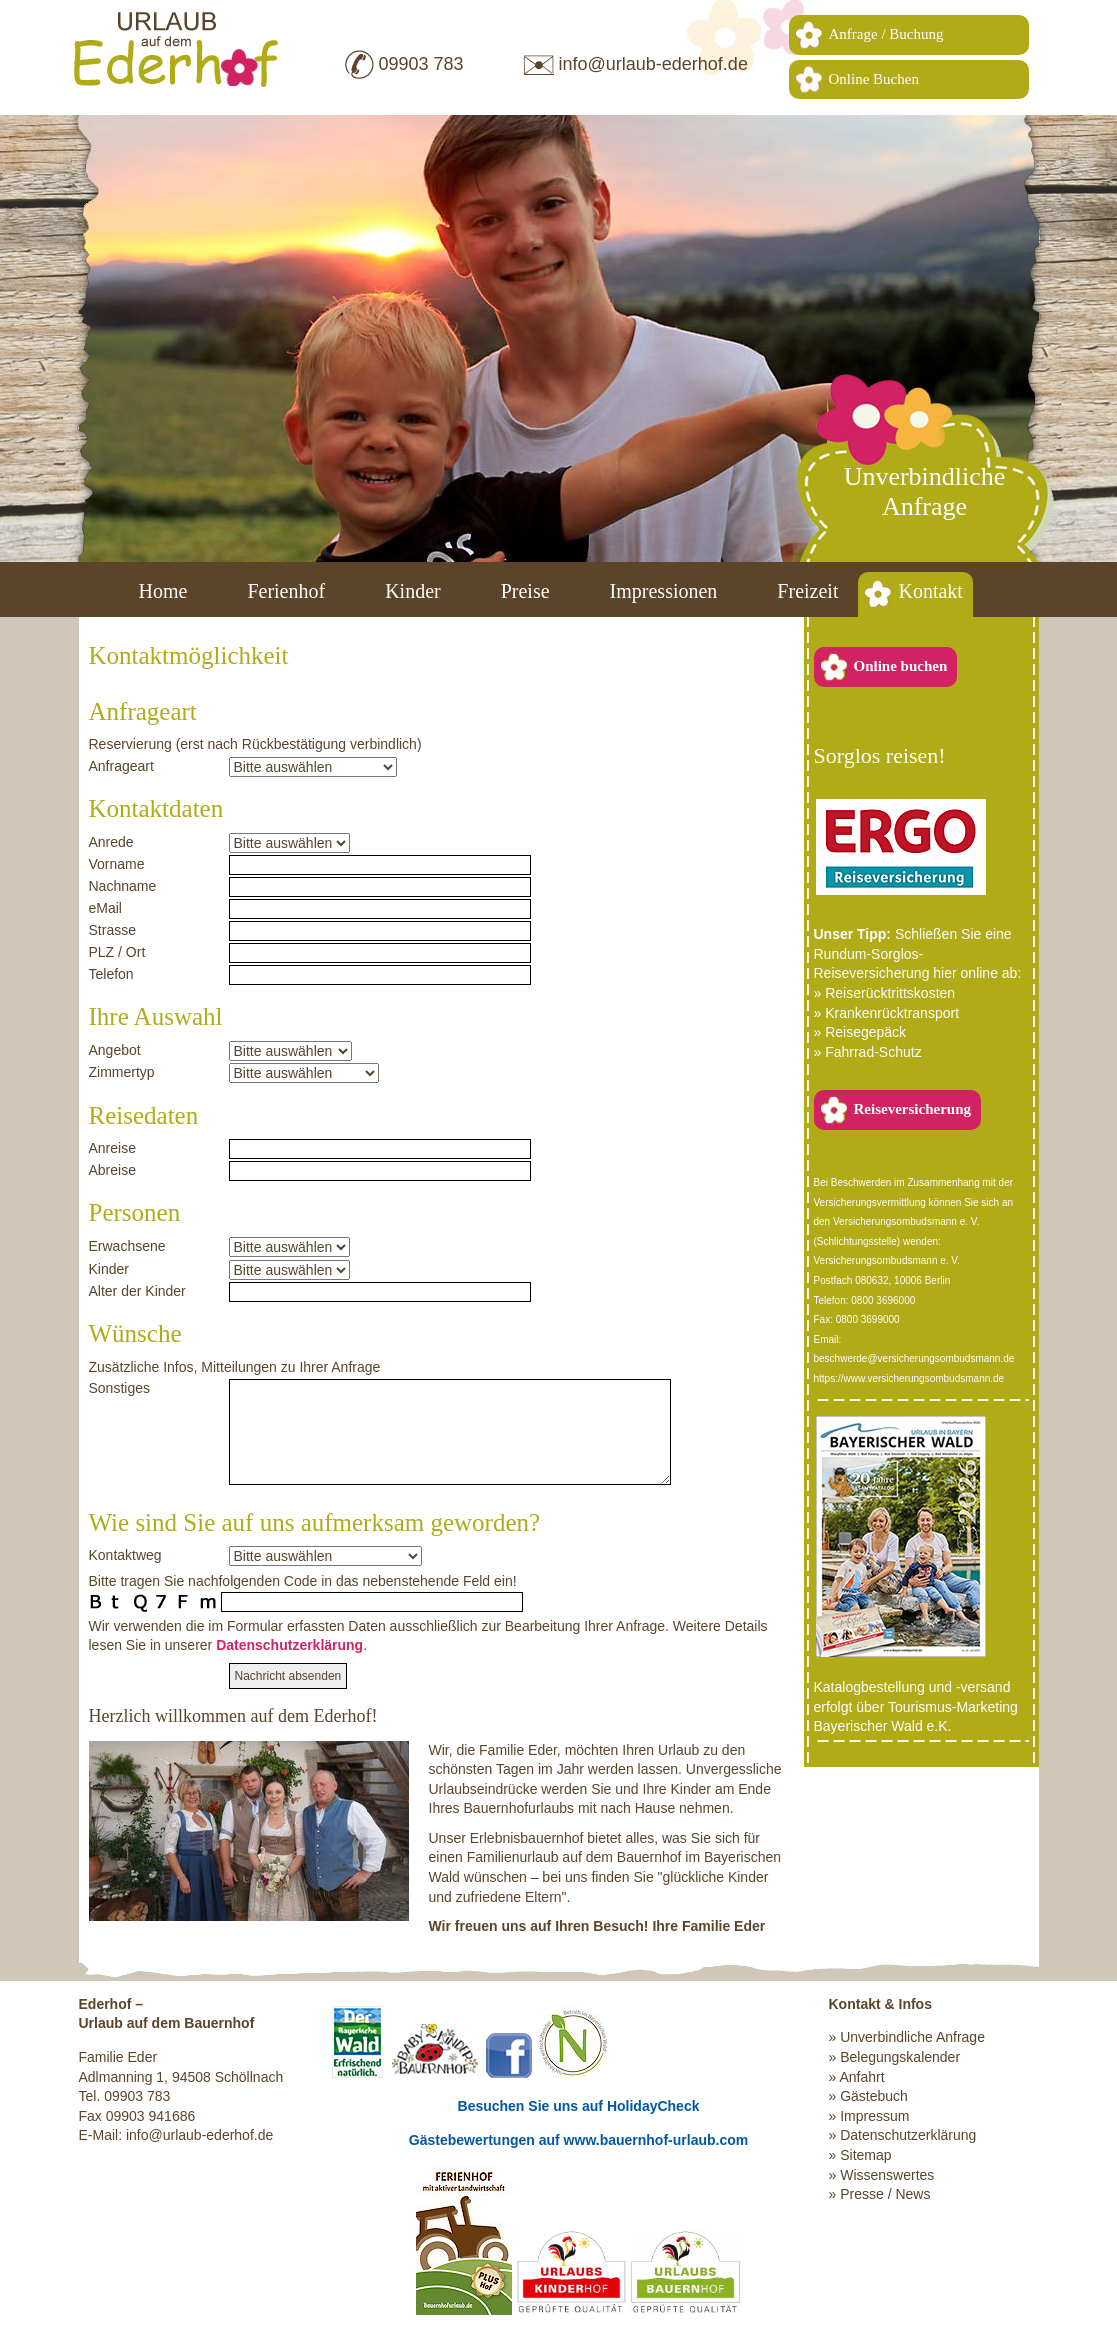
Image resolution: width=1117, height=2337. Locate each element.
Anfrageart (121, 766)
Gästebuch (874, 2096)
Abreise (112, 1170)
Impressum (874, 2116)
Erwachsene (127, 1246)
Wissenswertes (887, 2175)
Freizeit (807, 591)
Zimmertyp (122, 1072)
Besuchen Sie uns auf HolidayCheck (579, 2106)
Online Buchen (874, 79)
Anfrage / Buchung (886, 34)
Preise (525, 591)
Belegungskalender (900, 2057)
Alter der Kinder (137, 1291)
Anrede (111, 842)
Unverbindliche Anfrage (912, 2037)
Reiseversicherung (912, 1109)
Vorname (117, 864)
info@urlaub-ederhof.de (653, 64)
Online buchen (901, 666)
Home (163, 591)
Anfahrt (861, 2077)
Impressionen (664, 591)
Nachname (123, 886)
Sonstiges (119, 1388)
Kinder (413, 591)
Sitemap (865, 2155)
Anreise (112, 1148)
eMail (105, 908)
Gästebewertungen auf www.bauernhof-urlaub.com (578, 2140)
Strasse (112, 930)
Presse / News (885, 2194)
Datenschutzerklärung (289, 1645)
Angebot (115, 1050)
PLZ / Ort (117, 952)
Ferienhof (286, 591)
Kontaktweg (125, 1555)
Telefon (111, 974)
